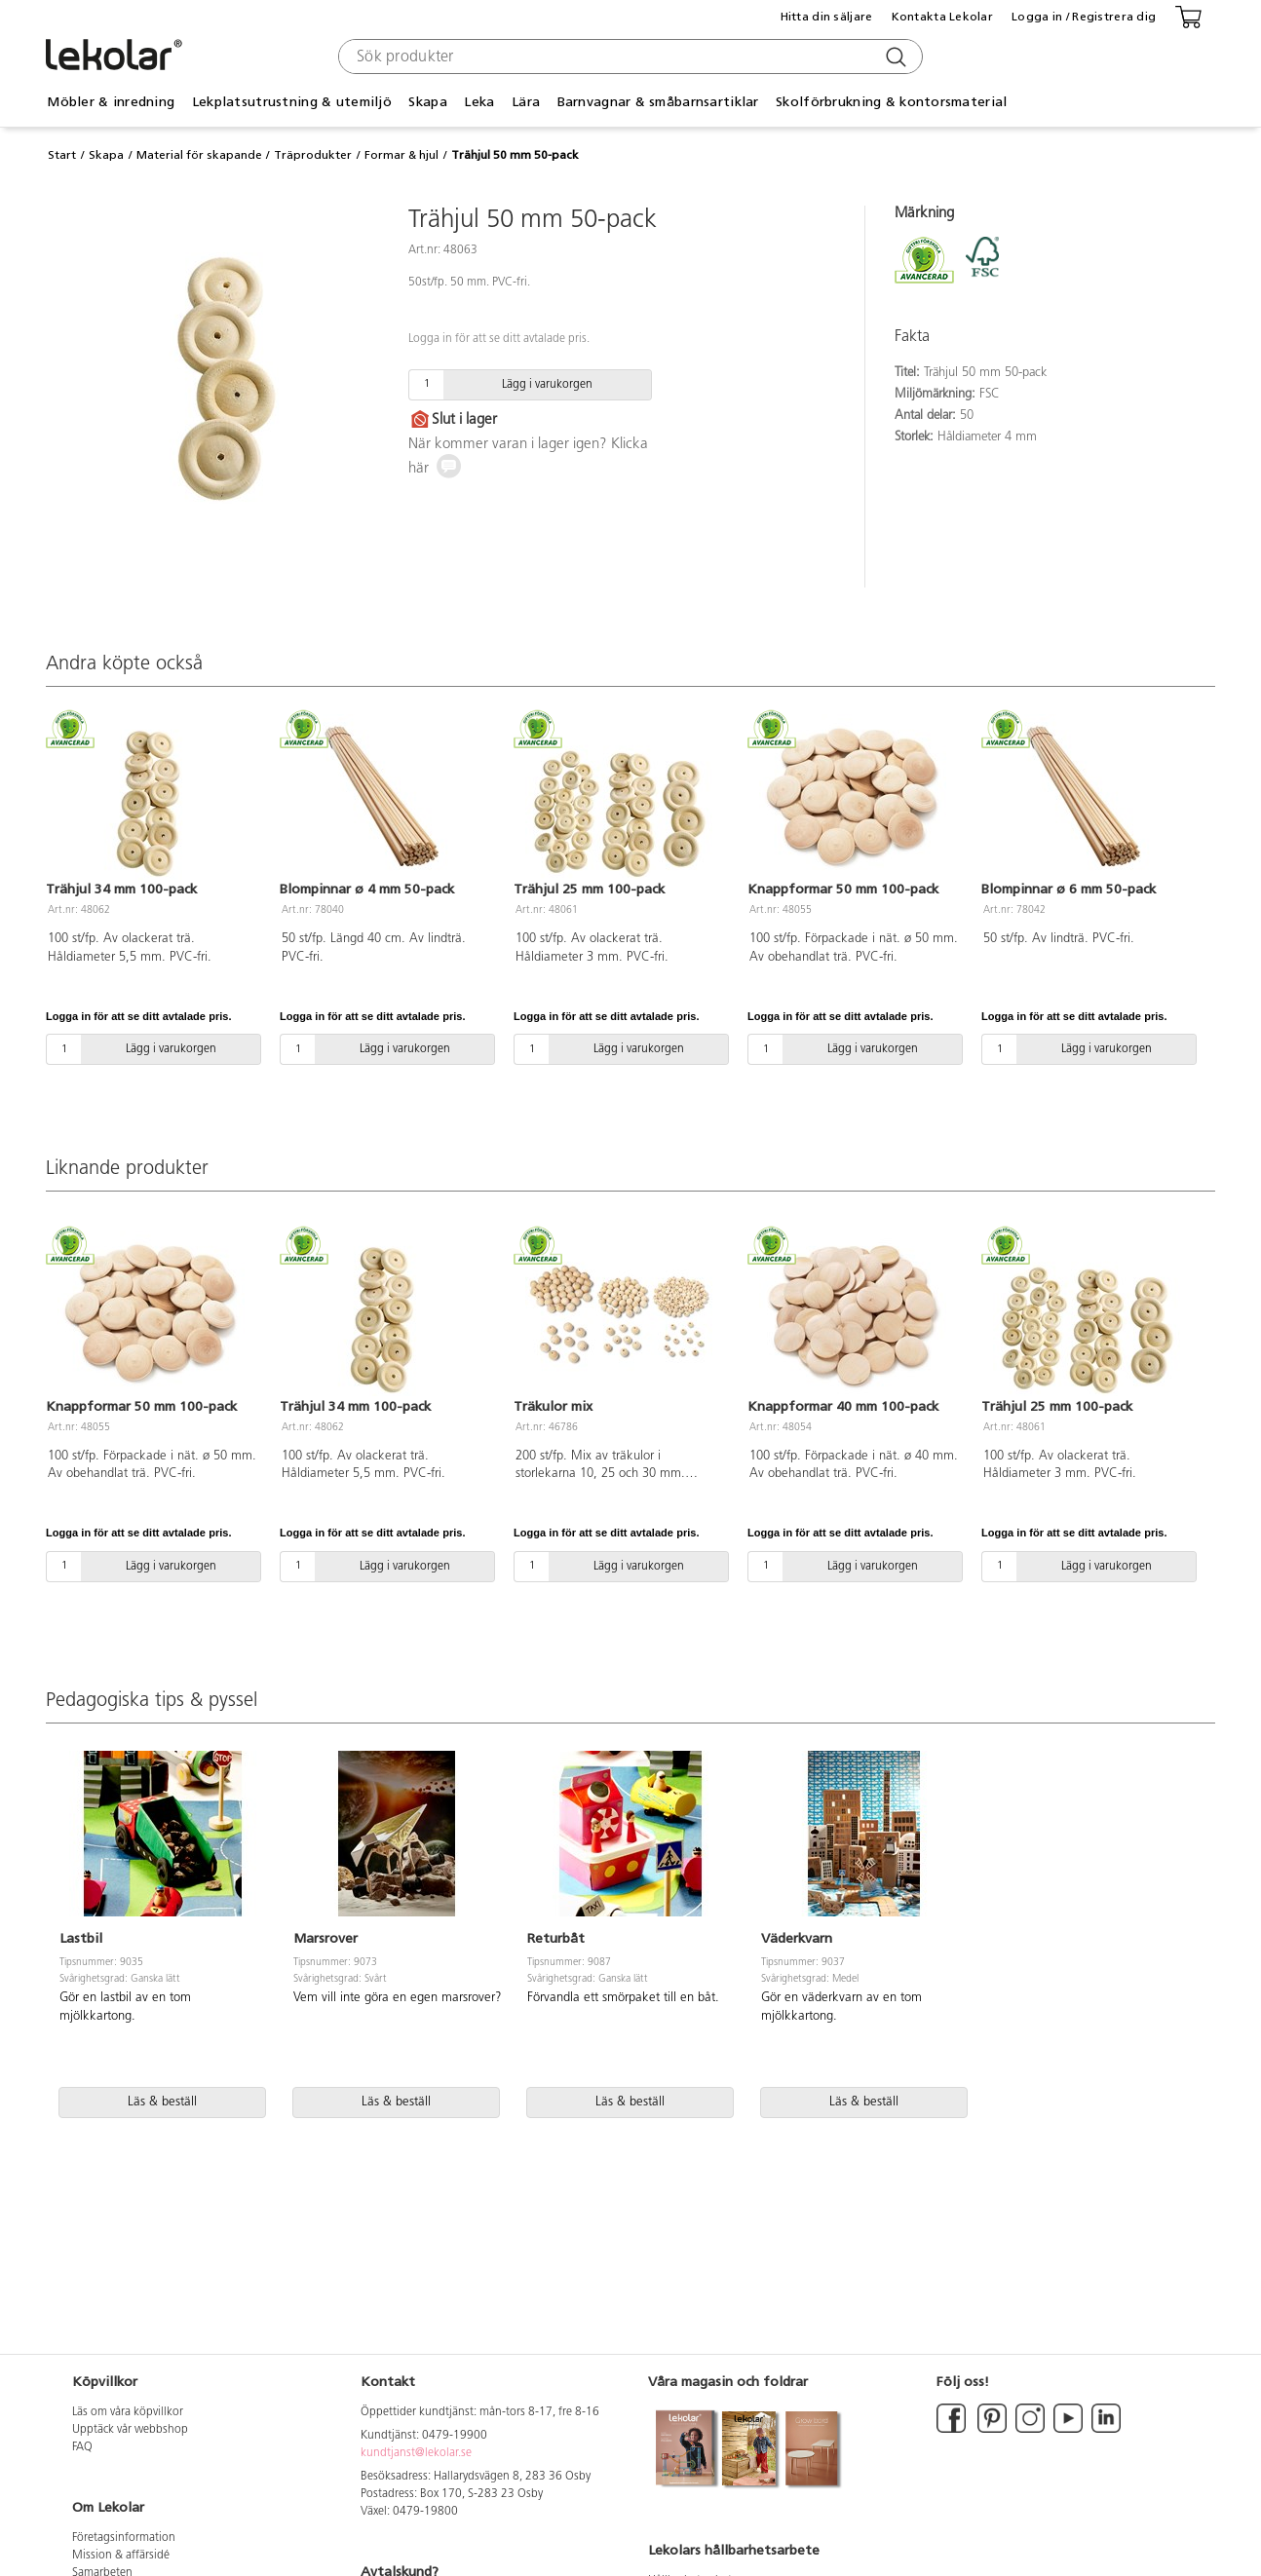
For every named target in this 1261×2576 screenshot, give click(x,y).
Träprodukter (313, 155)
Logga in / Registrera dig (1084, 16)
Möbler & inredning (110, 102)
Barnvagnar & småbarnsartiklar (658, 102)
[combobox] (628, 56)
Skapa (427, 102)
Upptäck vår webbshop (130, 2430)
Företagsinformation (123, 2538)
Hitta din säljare (827, 16)
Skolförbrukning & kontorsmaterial (891, 102)
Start (62, 155)
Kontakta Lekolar (942, 16)
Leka (479, 102)
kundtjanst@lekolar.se (416, 2453)
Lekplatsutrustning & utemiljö (292, 102)
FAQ (82, 2447)
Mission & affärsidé (121, 2555)
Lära (526, 102)
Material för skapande (199, 155)
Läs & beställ (162, 2102)
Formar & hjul (401, 155)
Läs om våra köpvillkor (127, 2412)
